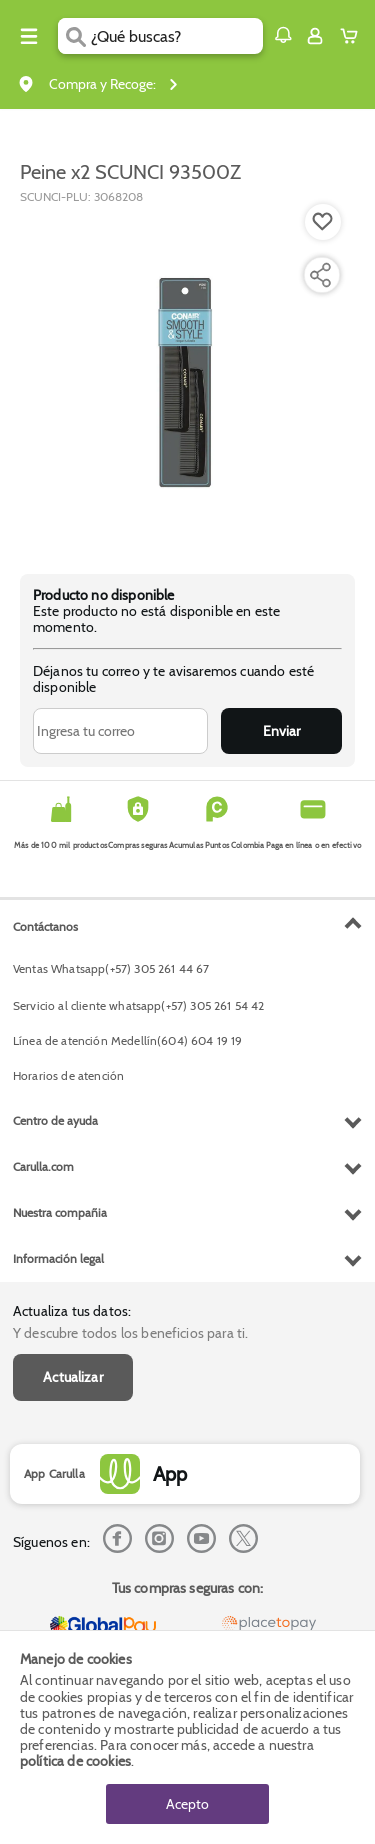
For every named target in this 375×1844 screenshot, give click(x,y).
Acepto (187, 1804)
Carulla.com (43, 1166)
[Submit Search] (74, 36)
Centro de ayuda (55, 1120)
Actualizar (73, 1377)
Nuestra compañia (60, 1212)
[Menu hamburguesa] (29, 36)
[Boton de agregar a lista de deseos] (323, 222)
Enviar (281, 731)
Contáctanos (45, 926)
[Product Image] (186, 379)
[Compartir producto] (320, 275)
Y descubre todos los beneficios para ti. (130, 1333)
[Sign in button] (315, 36)
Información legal (58, 1258)
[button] (283, 35)
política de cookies (75, 1761)
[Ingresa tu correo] (120, 731)
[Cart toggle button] (353, 36)
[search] (176, 36)
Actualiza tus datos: (72, 1311)
